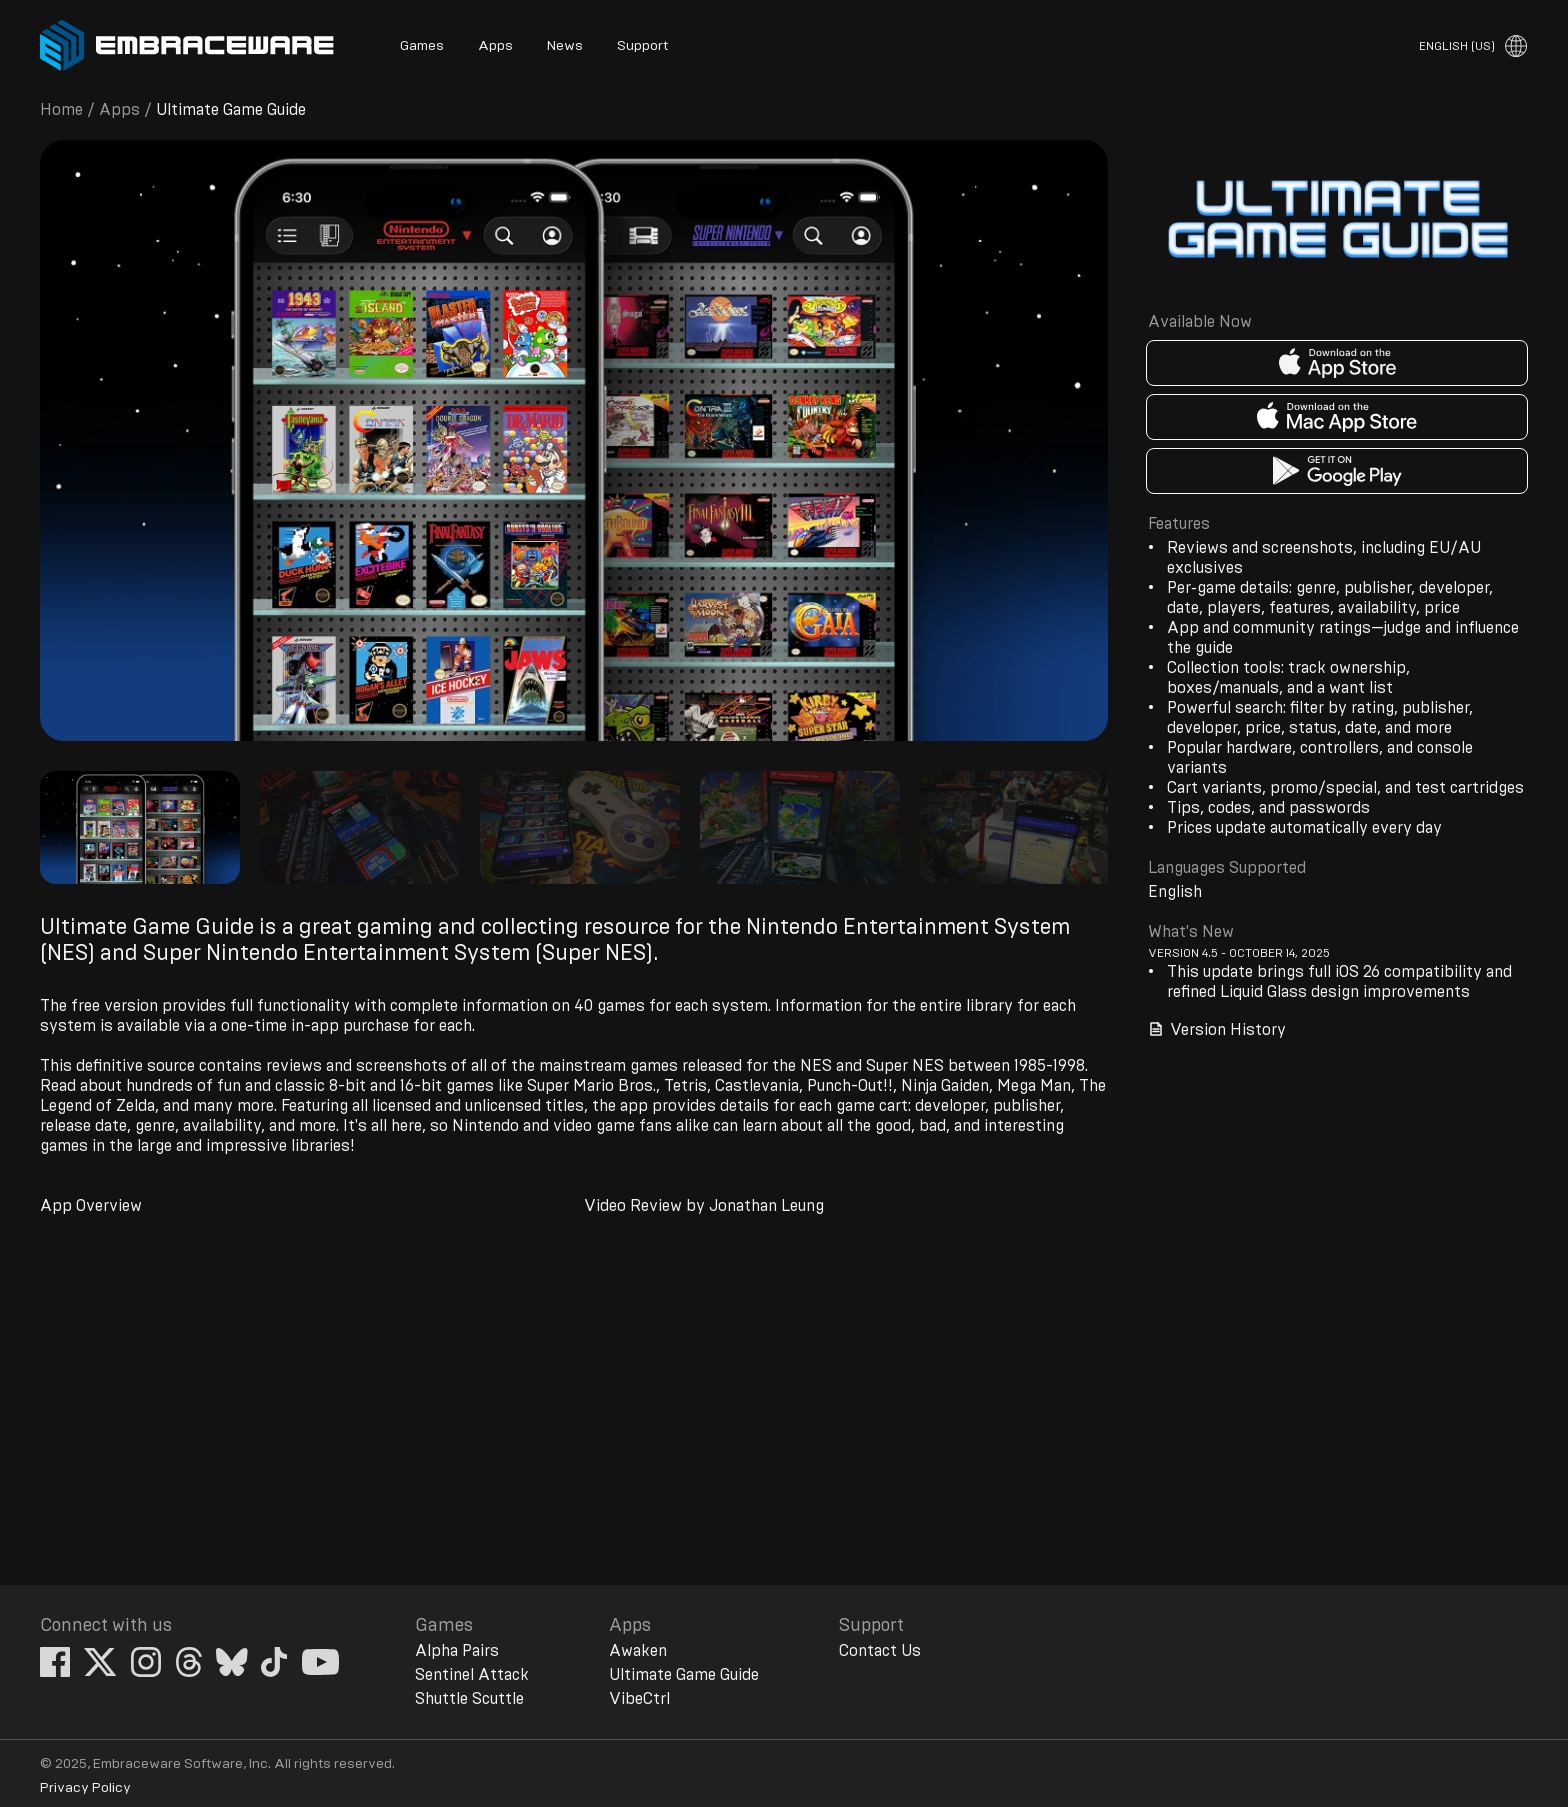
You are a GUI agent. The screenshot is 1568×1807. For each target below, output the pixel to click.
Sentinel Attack (472, 1675)
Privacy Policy (85, 1788)
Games (422, 46)
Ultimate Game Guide (684, 1675)
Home (61, 110)
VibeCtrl (639, 1699)
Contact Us (880, 1651)
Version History (1217, 1029)
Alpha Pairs (457, 1651)
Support (642, 46)
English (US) (1457, 46)
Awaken (638, 1651)
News (565, 46)
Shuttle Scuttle (469, 1699)
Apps (495, 46)
